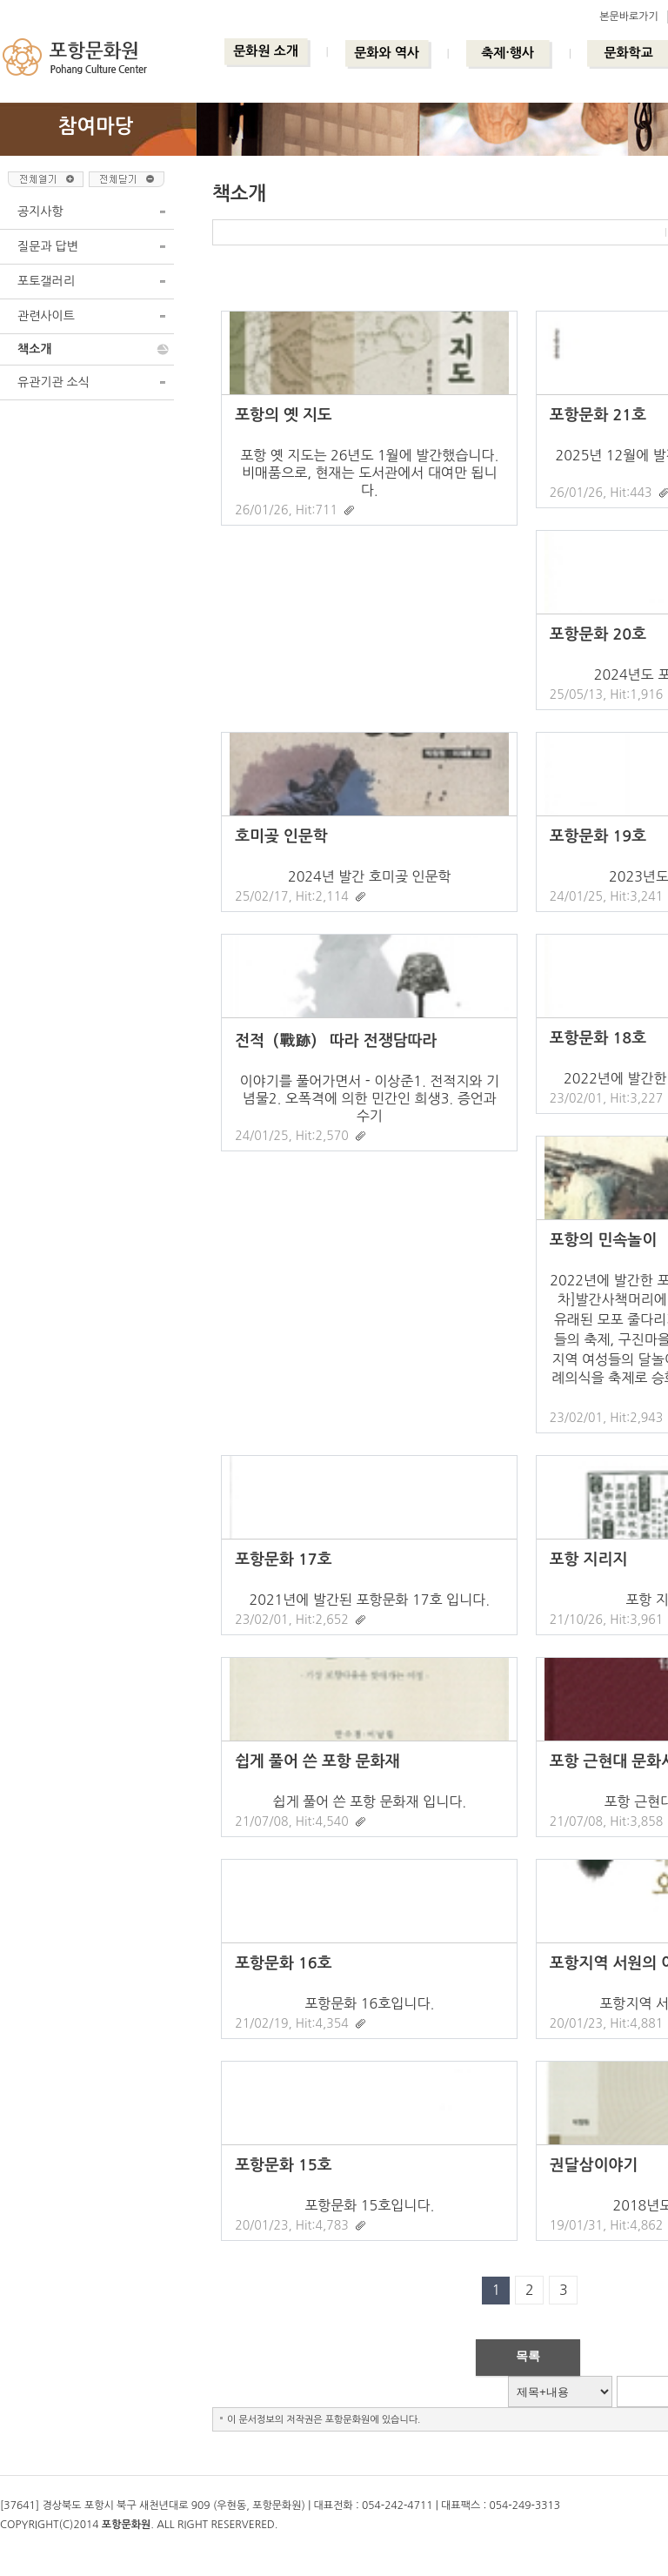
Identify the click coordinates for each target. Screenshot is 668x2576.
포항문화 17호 (283, 1559)
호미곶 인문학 (281, 836)
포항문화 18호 (598, 1038)
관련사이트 (46, 316)
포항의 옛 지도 (283, 415)
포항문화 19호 (598, 836)
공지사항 (40, 211)
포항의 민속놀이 (603, 1240)
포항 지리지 (589, 1559)
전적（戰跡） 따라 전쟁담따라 (336, 1041)
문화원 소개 (265, 50)
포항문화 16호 (283, 1963)
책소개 (34, 349)
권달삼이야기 (594, 2165)
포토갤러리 (46, 281)
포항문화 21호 (598, 415)
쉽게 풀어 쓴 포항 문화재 (317, 1761)
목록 (528, 2356)
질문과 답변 (47, 246)
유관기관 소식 (53, 382)
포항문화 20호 (598, 634)
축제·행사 (507, 52)
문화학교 (628, 52)
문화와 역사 (386, 52)
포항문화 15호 (283, 2165)
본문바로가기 (628, 16)
